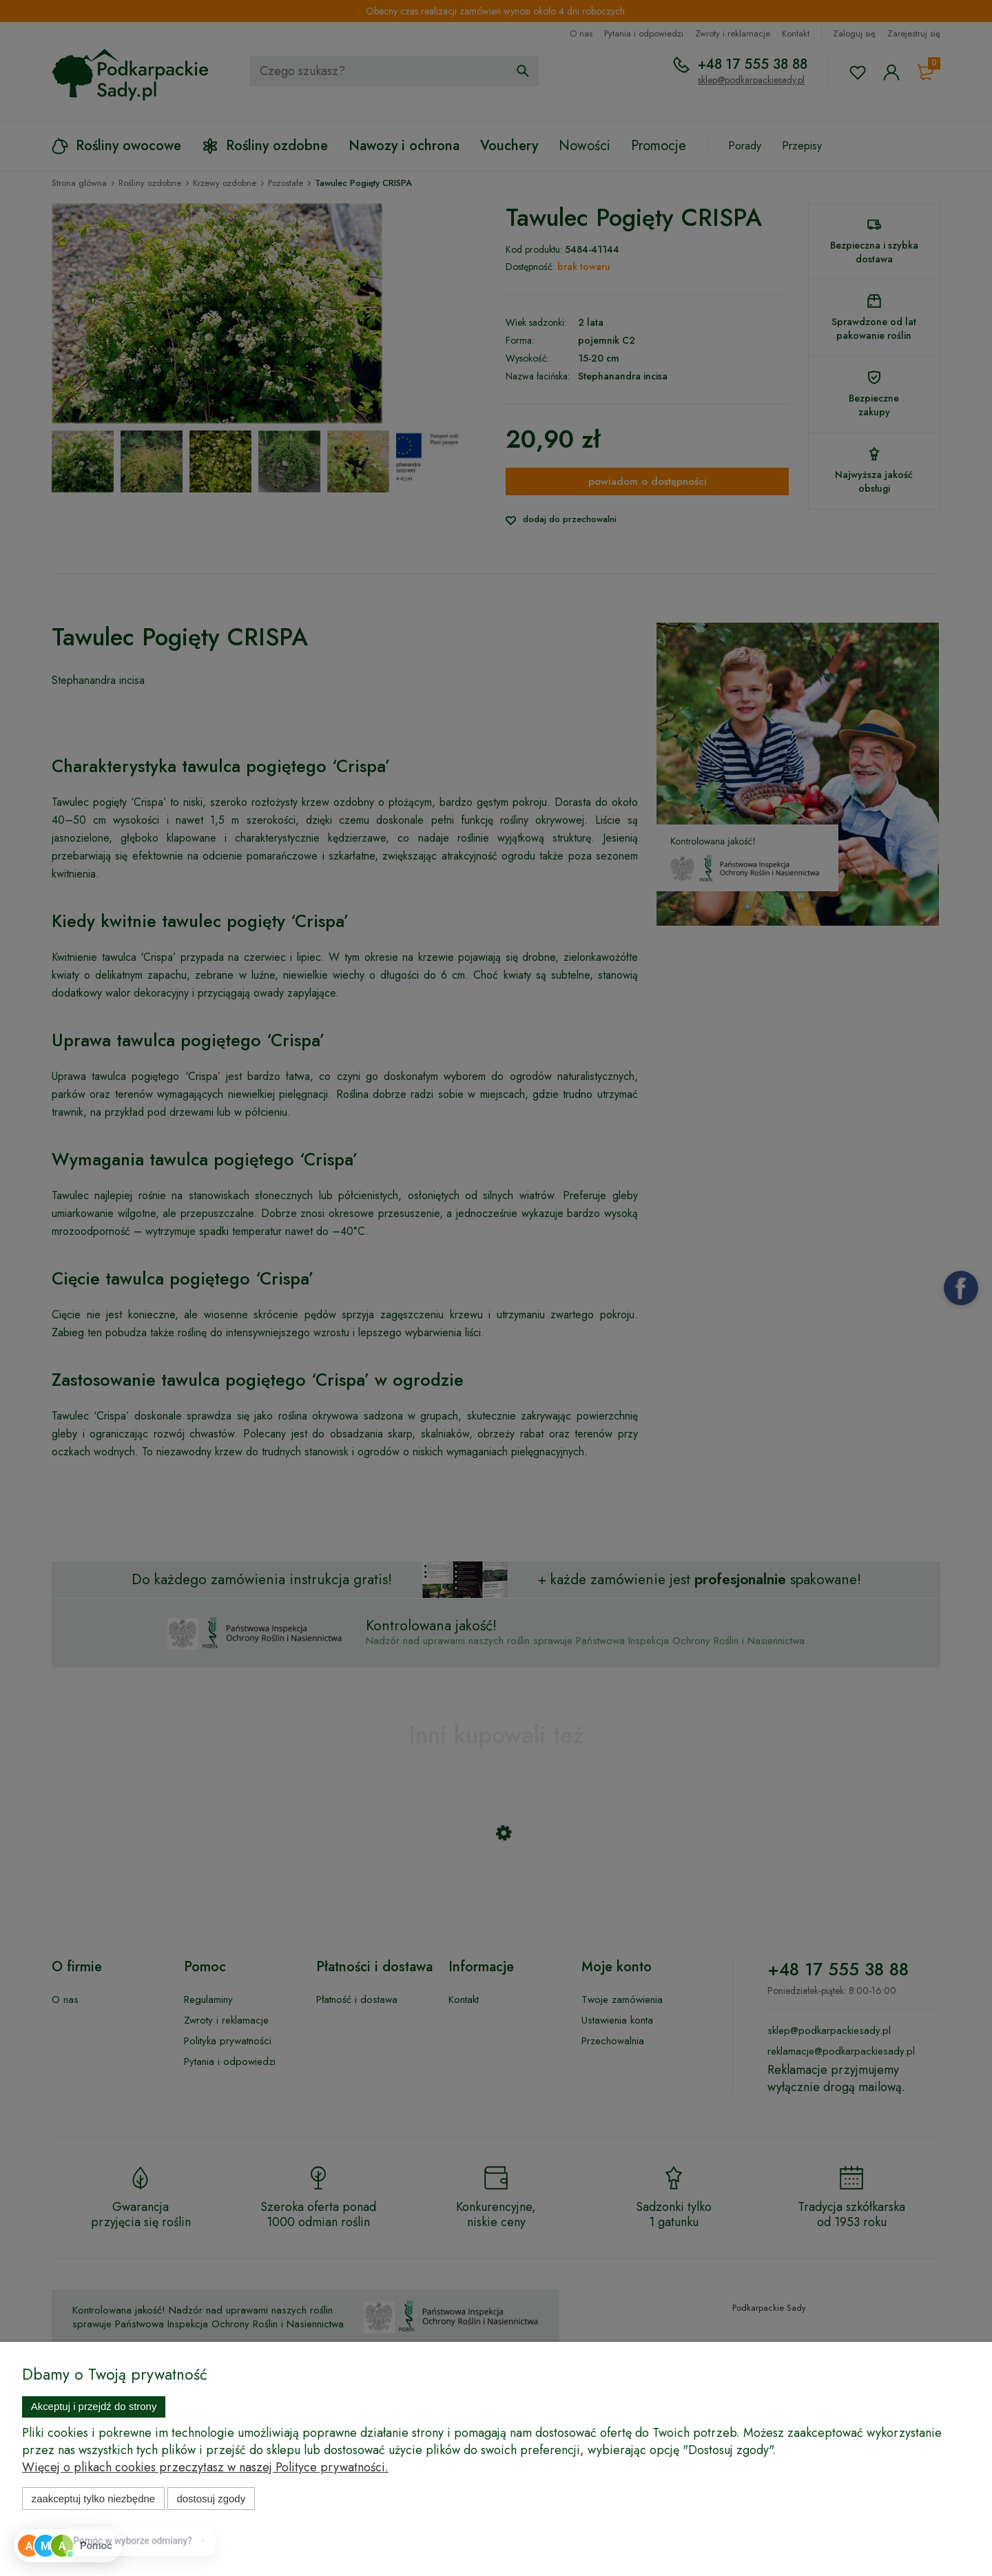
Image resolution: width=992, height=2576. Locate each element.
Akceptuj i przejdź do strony (94, 2406)
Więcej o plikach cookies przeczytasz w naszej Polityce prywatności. (205, 2467)
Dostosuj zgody (210, 2498)
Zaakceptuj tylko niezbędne (93, 2498)
